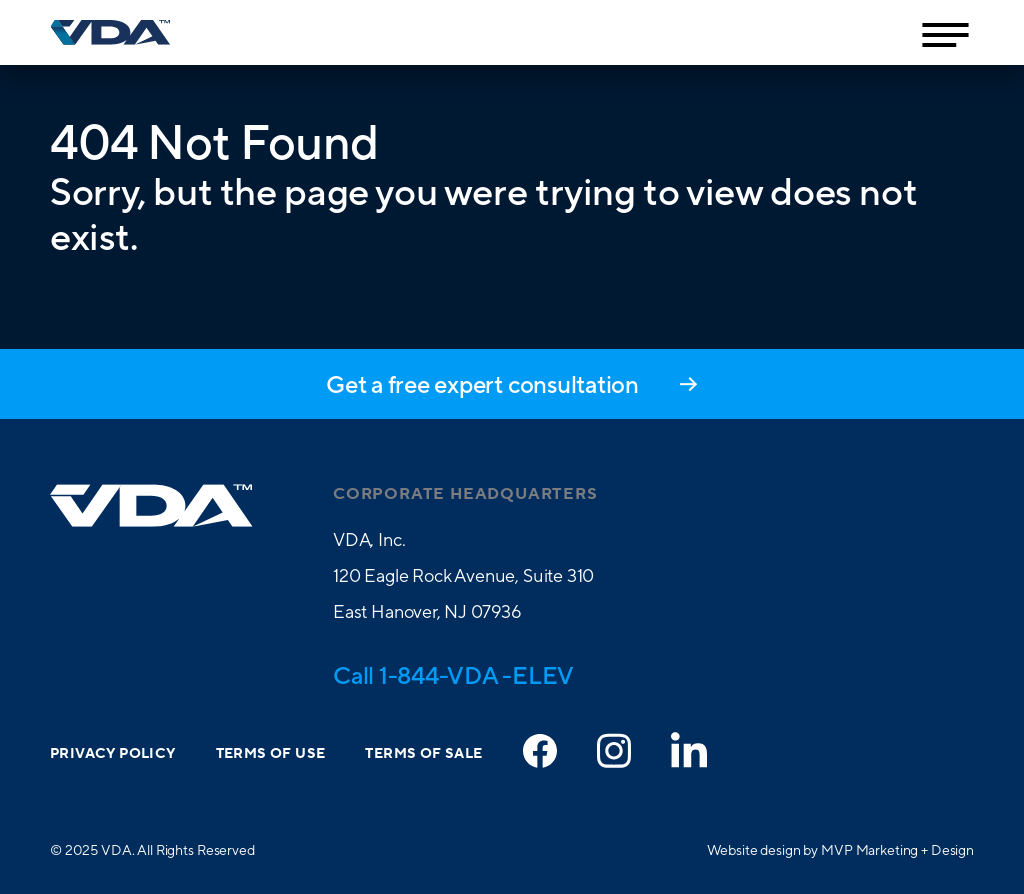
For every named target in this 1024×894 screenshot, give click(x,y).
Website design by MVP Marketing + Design (840, 850)
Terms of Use (271, 754)
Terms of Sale (423, 754)
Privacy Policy (113, 754)
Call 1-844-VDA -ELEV (453, 675)
